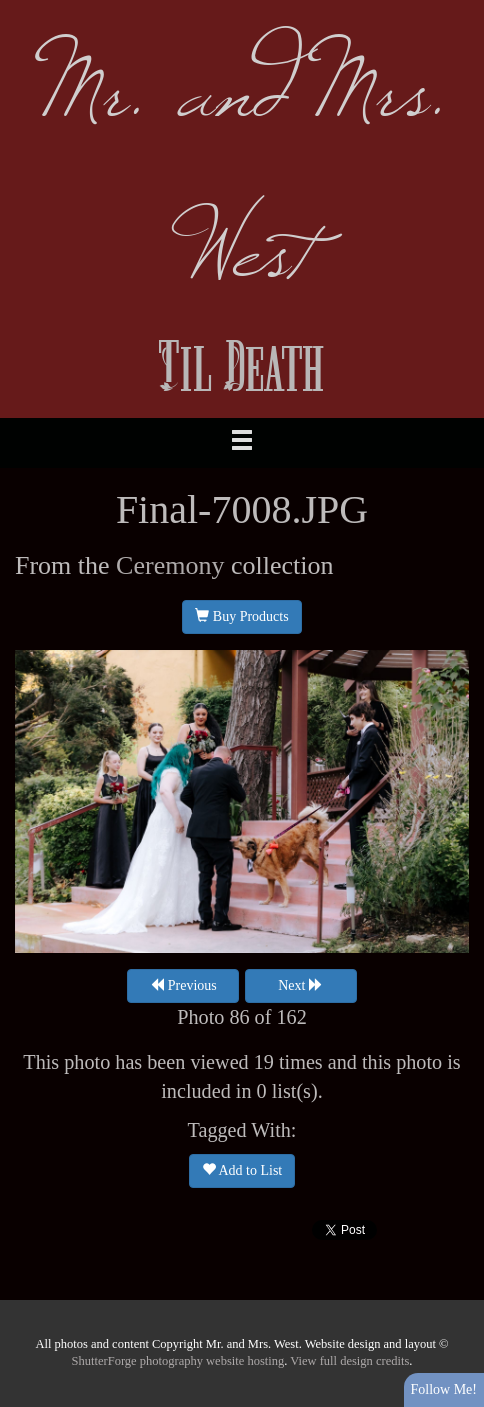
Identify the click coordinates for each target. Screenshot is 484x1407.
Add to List (242, 1170)
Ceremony (170, 565)
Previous (183, 985)
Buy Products (241, 616)
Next (300, 985)
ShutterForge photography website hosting (178, 1361)
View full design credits (349, 1361)
